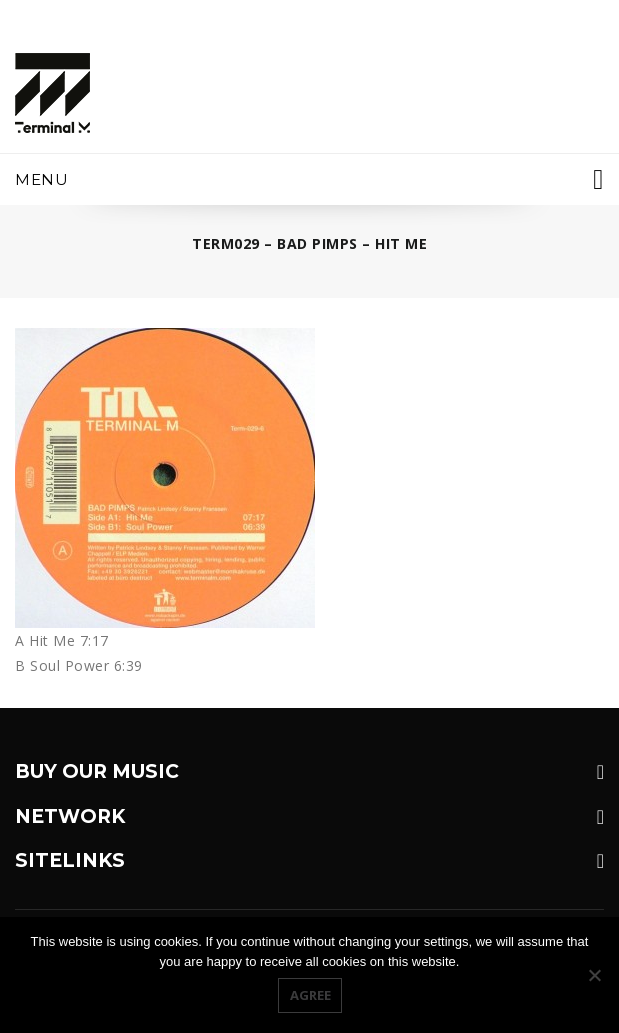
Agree (310, 995)
